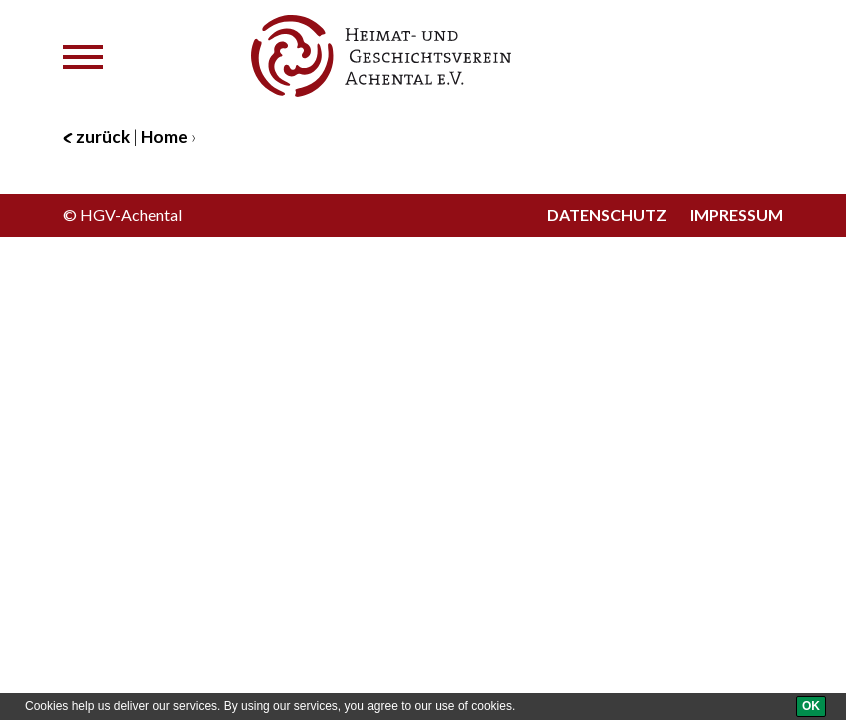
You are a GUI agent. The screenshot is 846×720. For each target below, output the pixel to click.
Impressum (736, 214)
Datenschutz (607, 214)
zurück (96, 136)
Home (164, 136)
